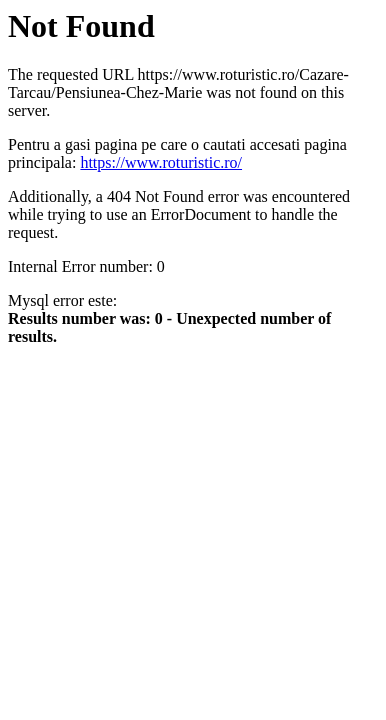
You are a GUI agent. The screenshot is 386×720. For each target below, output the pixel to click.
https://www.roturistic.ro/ (161, 162)
